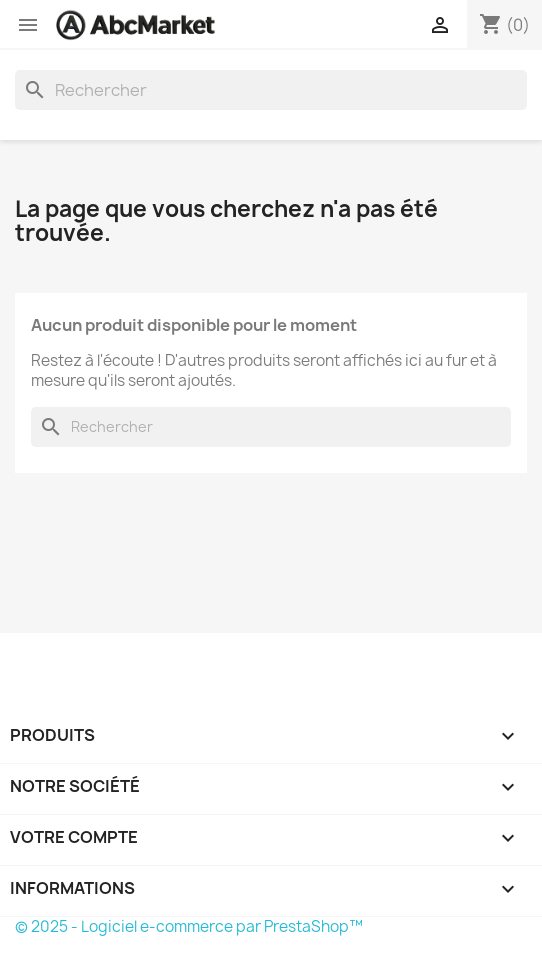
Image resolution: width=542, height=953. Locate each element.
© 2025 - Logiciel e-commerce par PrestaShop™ (189, 926)
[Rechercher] (271, 90)
